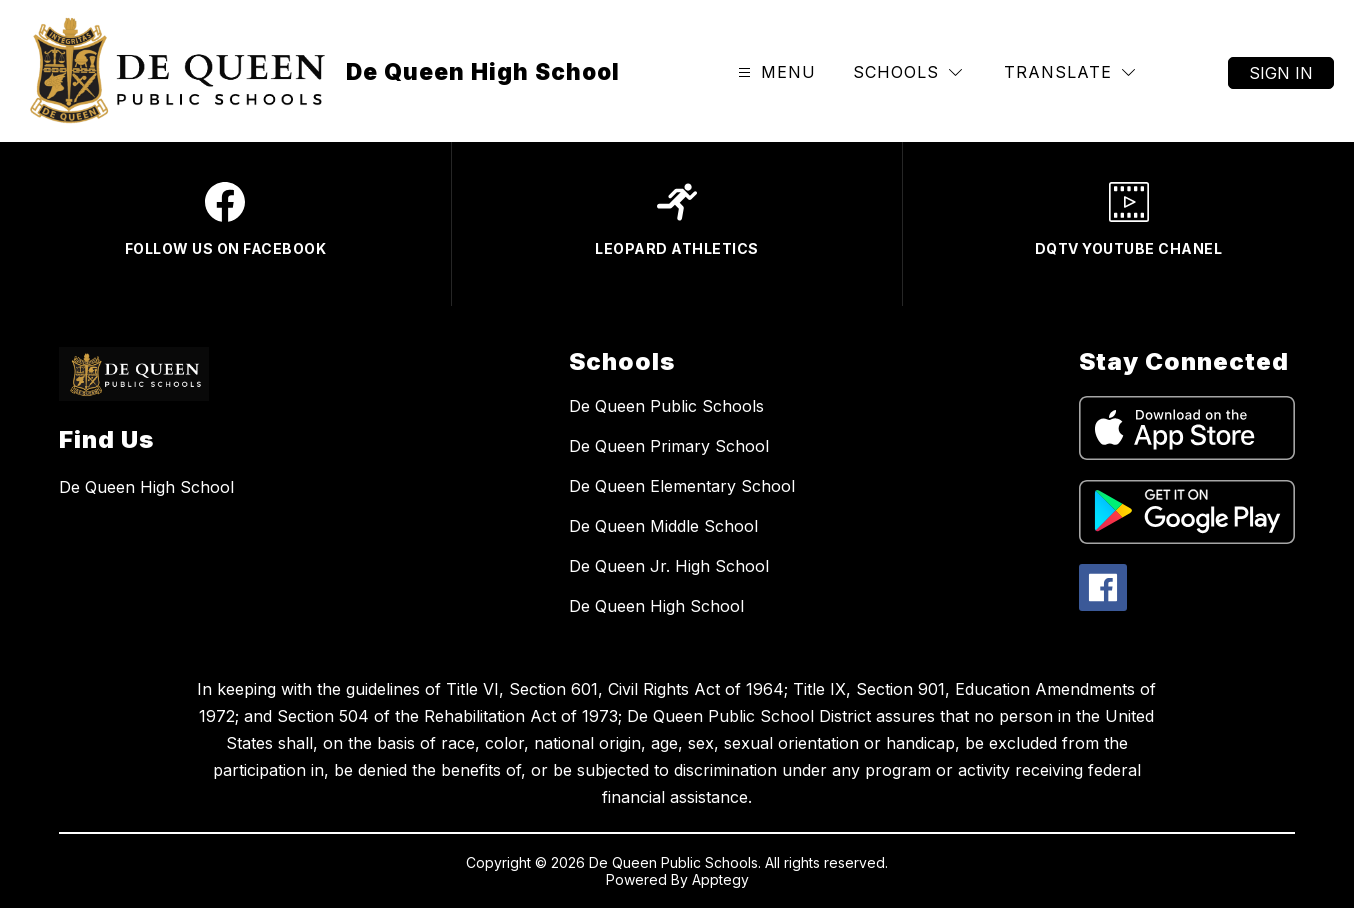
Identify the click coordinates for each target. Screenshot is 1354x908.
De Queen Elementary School (682, 486)
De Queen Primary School (669, 446)
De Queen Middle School (663, 526)
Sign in (1281, 73)
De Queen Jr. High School (669, 566)
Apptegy (720, 879)
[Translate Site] (1069, 72)
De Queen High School (656, 606)
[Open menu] (774, 72)
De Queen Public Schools (666, 406)
